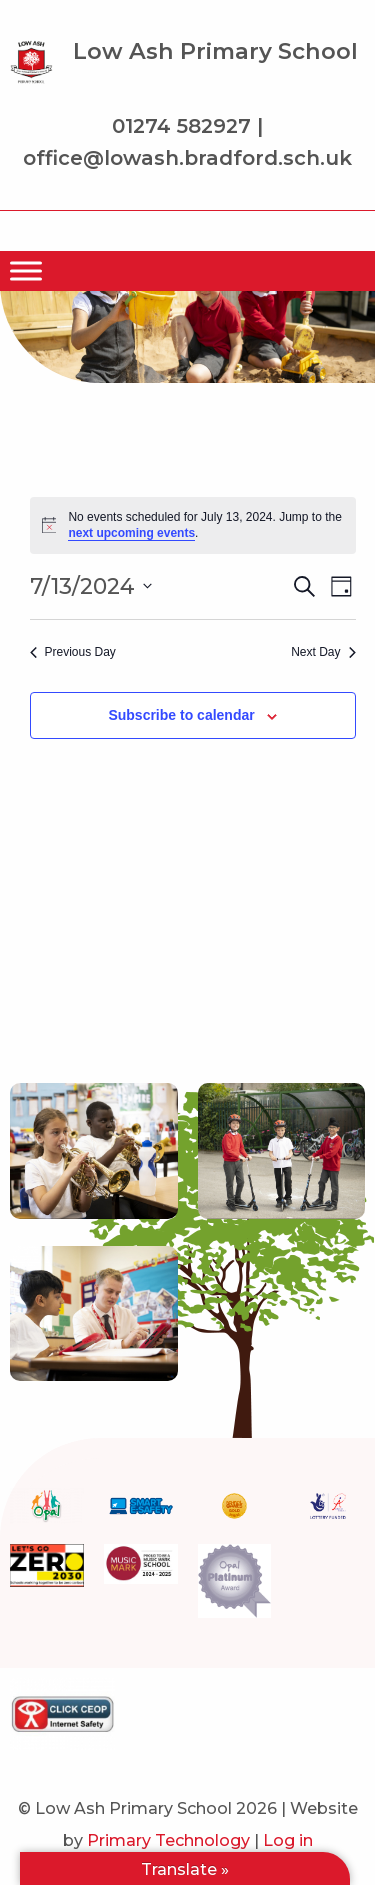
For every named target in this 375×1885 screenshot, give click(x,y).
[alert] (193, 525)
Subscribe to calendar (181, 715)
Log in (288, 1840)
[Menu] (26, 270)
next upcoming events (131, 533)
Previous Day (73, 652)
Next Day (323, 652)
